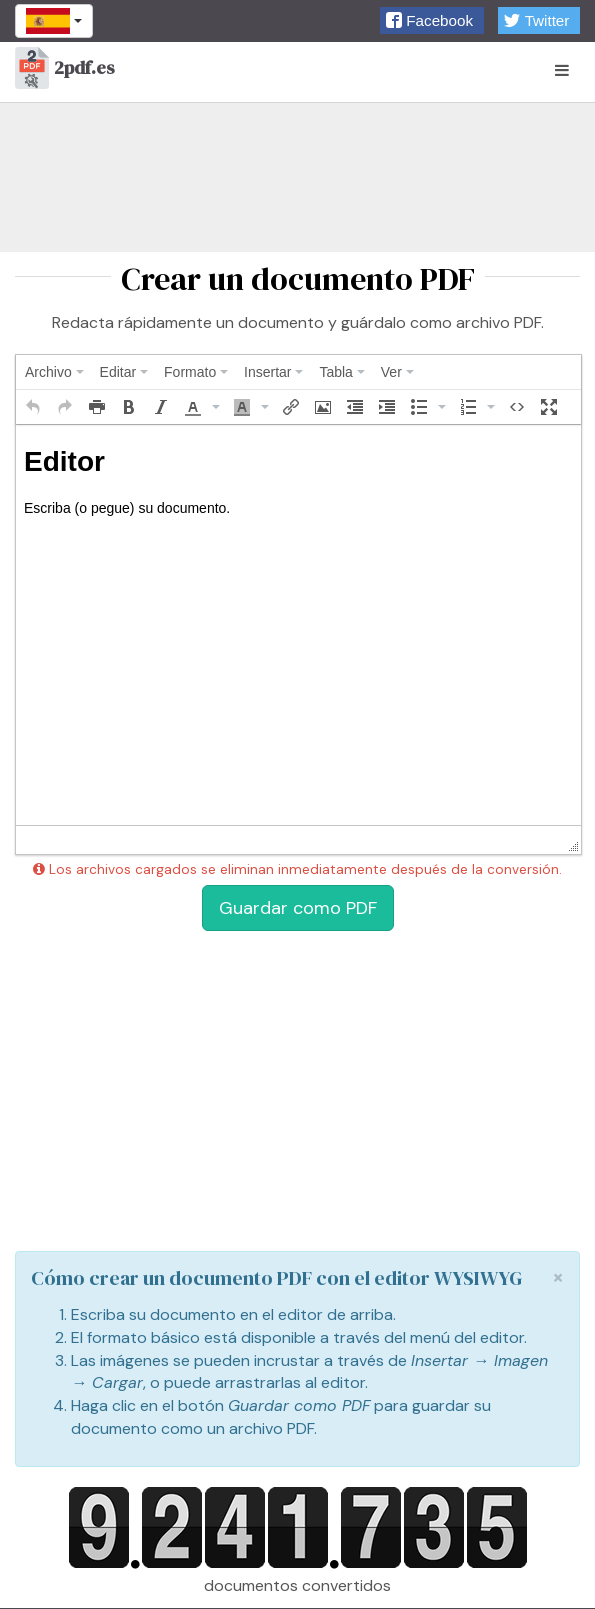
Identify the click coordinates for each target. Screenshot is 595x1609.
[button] (432, 20)
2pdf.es (65, 69)
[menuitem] (54, 372)
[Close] (558, 1277)
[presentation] (54, 372)
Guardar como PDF (298, 908)
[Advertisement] (297, 177)
